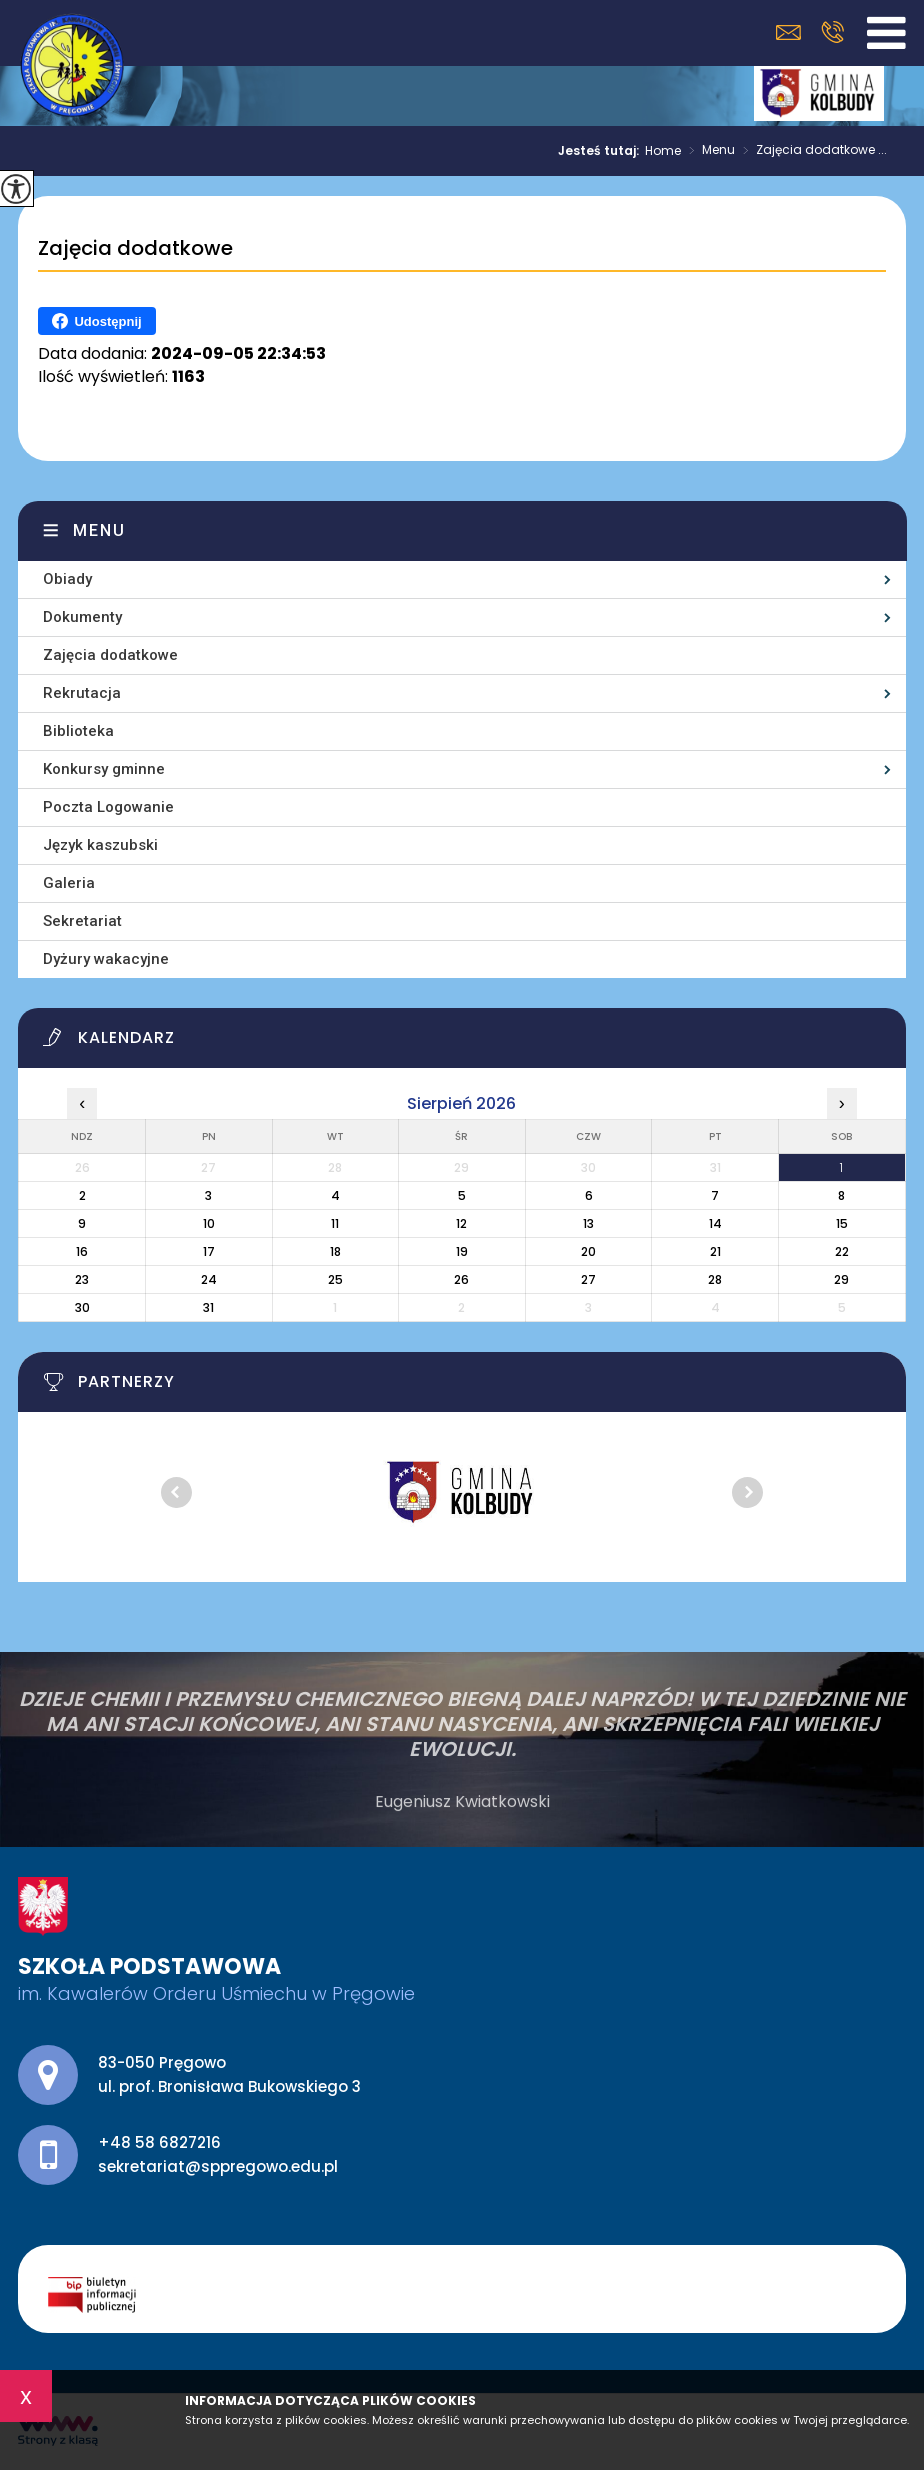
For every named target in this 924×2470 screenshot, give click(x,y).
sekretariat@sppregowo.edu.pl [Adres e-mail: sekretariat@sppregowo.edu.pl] (218, 2166)
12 (461, 1223)
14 (715, 1223)
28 (715, 1279)
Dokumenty (82, 617)
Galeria (69, 883)
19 (462, 1251)
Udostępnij (96, 321)
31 (208, 1307)
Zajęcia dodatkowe (135, 249)
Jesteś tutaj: (601, 151)
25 (335, 1279)
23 (82, 1279)
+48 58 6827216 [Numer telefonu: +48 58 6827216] (159, 2142)
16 (82, 1251)
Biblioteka (78, 731)
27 (588, 1279)
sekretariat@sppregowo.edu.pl (788, 32)
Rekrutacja (82, 693)
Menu (708, 151)
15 (842, 1223)
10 (209, 1223)
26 (461, 1279)
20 (588, 1251)
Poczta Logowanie (108, 807)
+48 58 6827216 (832, 32)
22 (842, 1251)
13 (588, 1223)
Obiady (67, 579)
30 (82, 1307)
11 (335, 1223)
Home (663, 151)
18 (335, 1251)
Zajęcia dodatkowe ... (811, 151)
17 (209, 1251)
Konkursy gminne (104, 769)
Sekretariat (82, 921)
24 (209, 1279)
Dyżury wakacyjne (106, 959)
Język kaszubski (100, 845)
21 (715, 1251)
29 (841, 1279)
